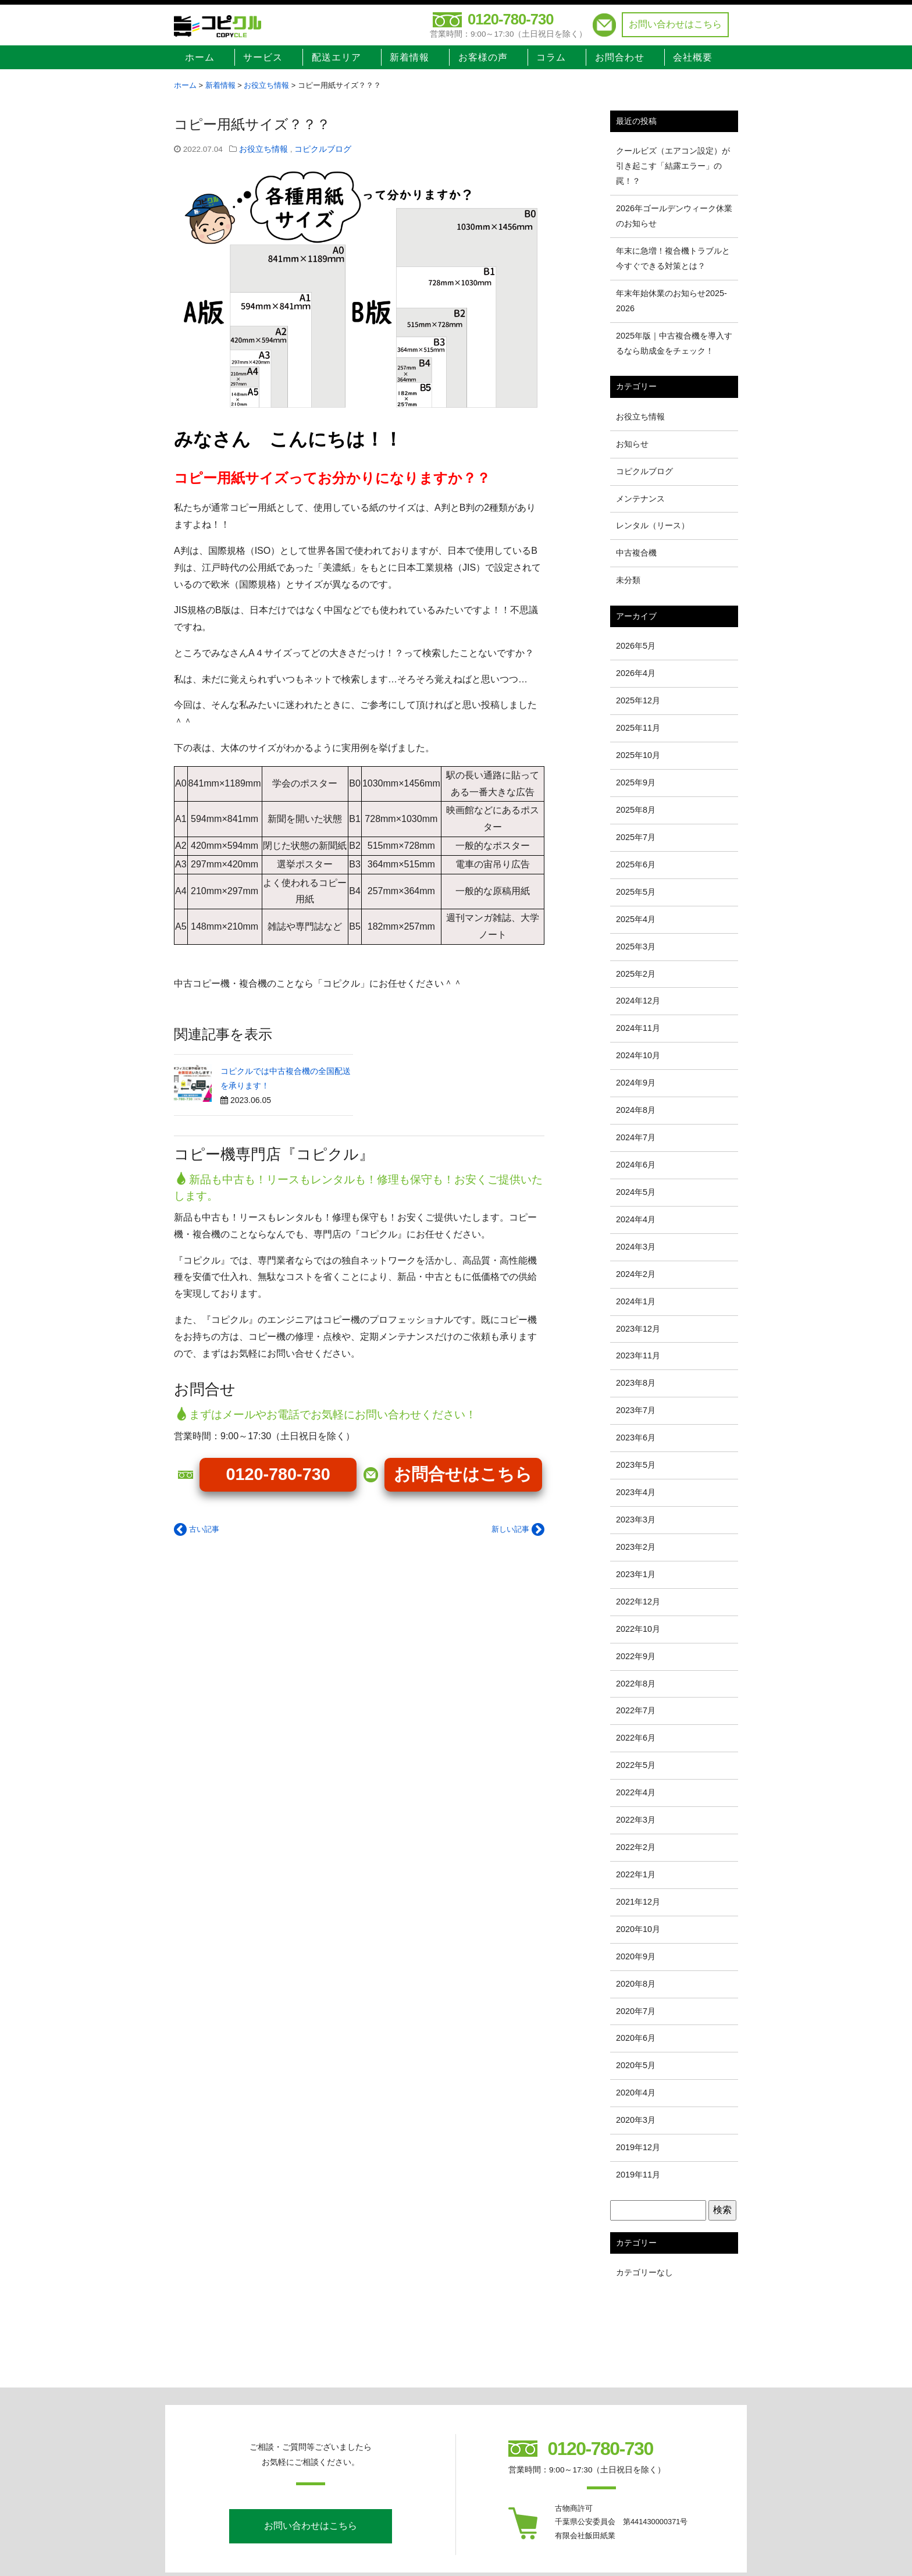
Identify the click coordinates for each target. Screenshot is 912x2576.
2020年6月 (636, 2038)
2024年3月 (636, 1246)
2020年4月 (636, 2092)
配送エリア (336, 57)
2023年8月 (636, 1382)
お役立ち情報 (263, 149)
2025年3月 (636, 946)
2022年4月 (636, 1792)
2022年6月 (636, 1737)
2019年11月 (638, 2174)
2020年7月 (636, 2011)
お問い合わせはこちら (675, 24)
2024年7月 (636, 1137)
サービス (263, 57)
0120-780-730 (510, 19)
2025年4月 (636, 919)
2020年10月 (638, 1929)
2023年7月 (636, 1410)
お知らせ (632, 444)
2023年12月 (638, 1328)
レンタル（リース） (652, 525)
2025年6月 (636, 864)
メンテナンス (640, 498)
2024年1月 (636, 1301)
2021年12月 (638, 1901)
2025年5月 (636, 891)
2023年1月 (636, 1574)
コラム (551, 57)
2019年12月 (638, 2147)
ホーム (200, 57)
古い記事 (196, 1529)
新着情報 (409, 57)
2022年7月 (636, 1710)
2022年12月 (638, 1601)
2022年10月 (638, 1629)
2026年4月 (636, 673)
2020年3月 (636, 2120)
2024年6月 (636, 1164)
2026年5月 (636, 645)
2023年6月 (636, 1437)
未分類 (628, 580)
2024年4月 (636, 1219)
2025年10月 (638, 755)
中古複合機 (636, 552)
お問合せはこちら (463, 1474)
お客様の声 (483, 57)
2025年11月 (638, 727)
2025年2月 (636, 974)
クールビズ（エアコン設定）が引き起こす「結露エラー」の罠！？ (673, 166)
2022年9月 (636, 1656)
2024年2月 (636, 1274)
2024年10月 (638, 1055)
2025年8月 (636, 809)
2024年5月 (636, 1192)
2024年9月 (636, 1082)
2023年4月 (636, 1492)
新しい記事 (517, 1529)
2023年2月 (636, 1547)
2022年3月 (636, 1819)
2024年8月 (636, 1110)
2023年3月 (636, 1519)
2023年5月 (636, 1465)
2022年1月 (636, 1874)
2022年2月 (636, 1847)
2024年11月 (638, 1028)
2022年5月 (636, 1765)
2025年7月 (636, 837)
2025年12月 (638, 700)
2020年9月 (636, 1956)
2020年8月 (636, 1983)
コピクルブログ (322, 149)
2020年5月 (636, 2065)
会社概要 (692, 57)
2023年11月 (638, 1355)
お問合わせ (619, 57)
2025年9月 (636, 782)
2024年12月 (638, 1000)
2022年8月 (636, 1683)
